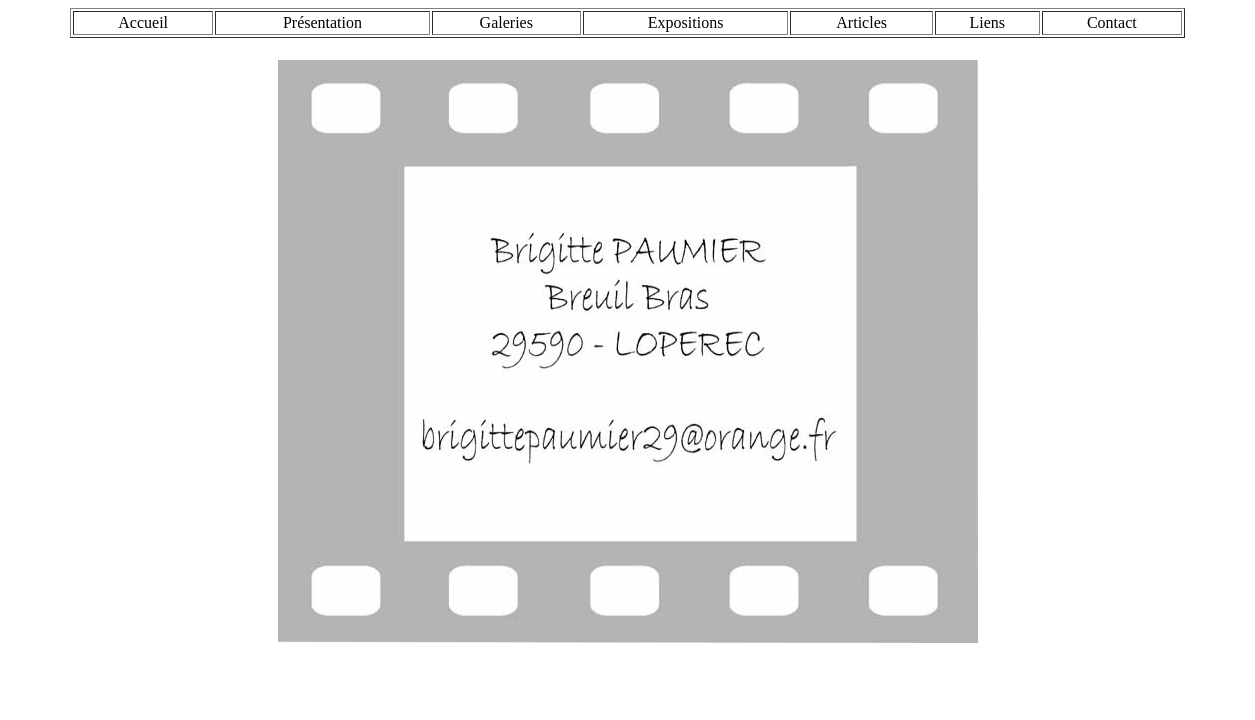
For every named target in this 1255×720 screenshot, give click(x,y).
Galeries (506, 22)
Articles (861, 22)
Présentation (322, 22)
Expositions (686, 22)
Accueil (143, 22)
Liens (988, 22)
